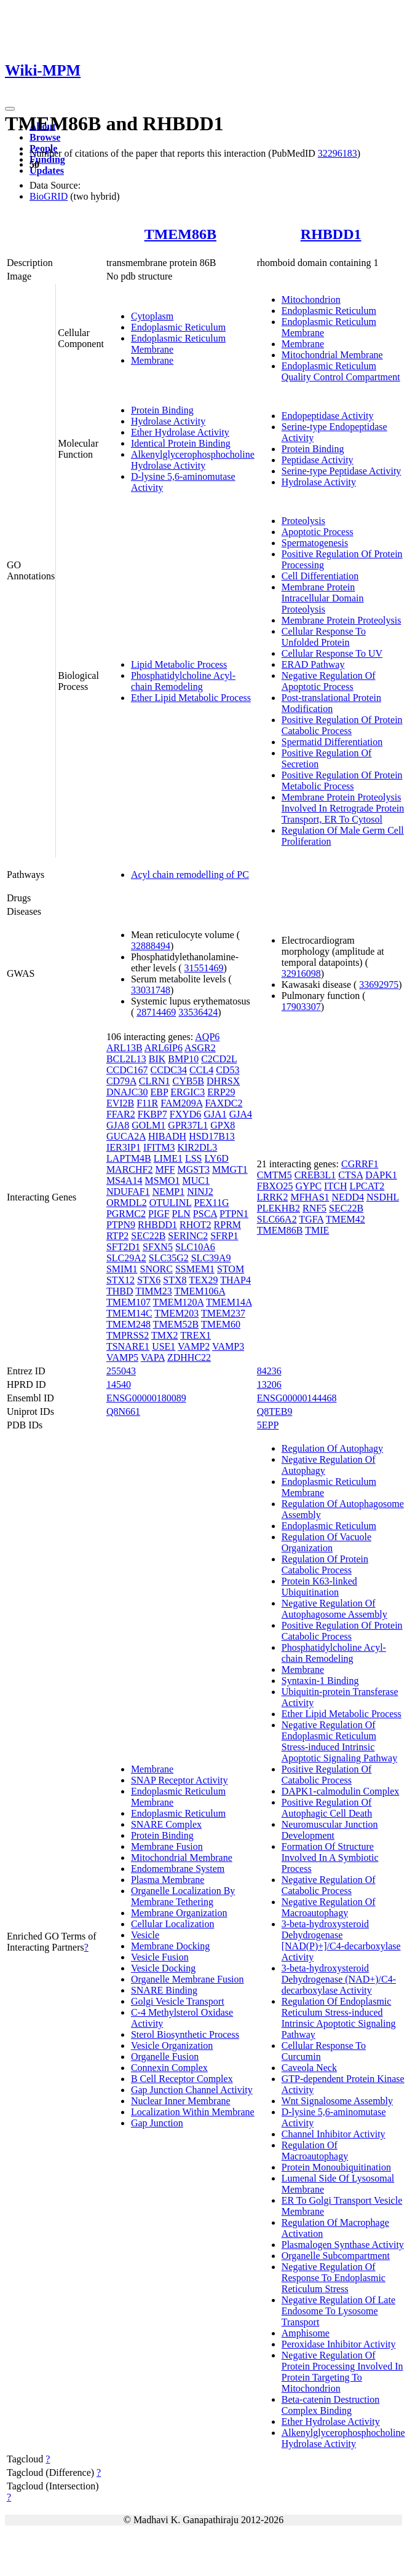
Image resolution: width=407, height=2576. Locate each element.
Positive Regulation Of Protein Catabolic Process (342, 725)
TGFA (311, 1219)
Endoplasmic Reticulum (178, 327)
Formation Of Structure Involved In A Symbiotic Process (330, 1857)
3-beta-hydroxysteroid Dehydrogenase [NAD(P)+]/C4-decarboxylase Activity (341, 1940)
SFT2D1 (123, 1247)
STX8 (174, 1280)
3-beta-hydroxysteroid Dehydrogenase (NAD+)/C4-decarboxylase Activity (339, 1979)
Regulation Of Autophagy (332, 1448)
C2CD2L (219, 1059)
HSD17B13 (212, 1136)
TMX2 (164, 1335)
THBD (119, 1291)
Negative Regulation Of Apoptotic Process (329, 681)
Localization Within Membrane (193, 2112)
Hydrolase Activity (168, 421)
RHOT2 (195, 1224)
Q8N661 (123, 1411)
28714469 (156, 1012)
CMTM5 (274, 1175)
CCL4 (201, 1070)
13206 (269, 1384)
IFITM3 (159, 1147)
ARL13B (124, 1048)
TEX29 (203, 1280)
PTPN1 (233, 1213)
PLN (181, 1213)
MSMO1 (162, 1180)
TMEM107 (128, 1302)
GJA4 (240, 1114)
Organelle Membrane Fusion (187, 1979)
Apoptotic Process (318, 532)
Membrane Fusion (167, 1846)
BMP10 (183, 1059)
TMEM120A (178, 1302)
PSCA (205, 1213)
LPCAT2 (366, 1186)
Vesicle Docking (163, 1968)
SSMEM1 (195, 1269)
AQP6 (207, 1037)
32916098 (301, 973)
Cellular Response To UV (332, 653)
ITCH (335, 1186)
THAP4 (235, 1280)
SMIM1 (122, 1269)
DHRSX (223, 1081)
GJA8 (117, 1125)
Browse (45, 137)
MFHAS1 (309, 1197)
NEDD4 (348, 1197)
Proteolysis (303, 520)
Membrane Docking (170, 1946)
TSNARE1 (127, 1346)
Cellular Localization (173, 1924)
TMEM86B (180, 234)
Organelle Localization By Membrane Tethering (183, 1896)
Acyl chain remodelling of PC (190, 874)
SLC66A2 (277, 1219)
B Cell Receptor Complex (182, 2078)
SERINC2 (188, 1236)
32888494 (150, 946)
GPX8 (222, 1125)
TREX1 (195, 1335)
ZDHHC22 (189, 1357)
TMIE (317, 1230)
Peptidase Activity (318, 460)
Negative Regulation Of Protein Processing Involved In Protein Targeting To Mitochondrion (342, 2372)
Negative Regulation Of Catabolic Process (329, 1885)
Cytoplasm (152, 316)
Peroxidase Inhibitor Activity (339, 2344)
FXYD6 (186, 1114)
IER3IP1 (123, 1147)
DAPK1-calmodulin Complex (341, 1791)
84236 (269, 1371)
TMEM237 (223, 1313)
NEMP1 (168, 1191)
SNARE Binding (164, 1990)
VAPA (153, 1357)
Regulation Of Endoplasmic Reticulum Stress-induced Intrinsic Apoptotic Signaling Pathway (339, 2018)
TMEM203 (176, 1313)
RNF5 (314, 1208)
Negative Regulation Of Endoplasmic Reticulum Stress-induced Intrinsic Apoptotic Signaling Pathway (339, 1741)
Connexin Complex (169, 2067)
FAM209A (181, 1103)
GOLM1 (148, 1125)
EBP (159, 1092)
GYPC (308, 1186)
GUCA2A (126, 1136)
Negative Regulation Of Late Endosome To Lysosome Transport (338, 2311)
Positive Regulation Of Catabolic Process (327, 1774)
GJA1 (215, 1114)
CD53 (227, 1070)
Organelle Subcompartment (336, 2255)
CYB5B (188, 1081)
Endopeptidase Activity (328, 415)
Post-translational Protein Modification (331, 703)
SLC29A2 (126, 1258)
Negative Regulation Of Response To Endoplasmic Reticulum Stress (333, 2277)
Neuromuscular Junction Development (330, 1830)
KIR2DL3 (197, 1147)
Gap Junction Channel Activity (192, 2090)
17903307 (301, 1006)
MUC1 (195, 1180)
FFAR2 (120, 1114)
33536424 (198, 1012)
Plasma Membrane (168, 1879)
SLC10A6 (195, 1247)
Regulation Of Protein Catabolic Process (325, 1564)
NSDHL (382, 1197)
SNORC (156, 1269)
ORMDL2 (126, 1202)
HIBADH (167, 1136)
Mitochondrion (311, 299)
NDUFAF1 (128, 1191)
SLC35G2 (169, 1258)
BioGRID (49, 196)
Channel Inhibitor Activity (333, 2134)
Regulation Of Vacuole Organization (326, 1542)
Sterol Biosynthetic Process (185, 2034)
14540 (118, 1384)
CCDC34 (168, 1070)
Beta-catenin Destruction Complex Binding (331, 2405)
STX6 (148, 1280)
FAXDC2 (223, 1103)
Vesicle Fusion (160, 1957)
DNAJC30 (127, 1092)
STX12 (120, 1280)
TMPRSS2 (127, 1335)
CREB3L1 (315, 1175)
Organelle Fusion (165, 2056)
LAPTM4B (128, 1158)
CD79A (121, 1081)
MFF (165, 1169)
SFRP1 (224, 1236)
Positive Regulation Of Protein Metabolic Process (342, 780)
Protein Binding (162, 410)
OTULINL (170, 1202)
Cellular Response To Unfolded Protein (324, 637)
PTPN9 (120, 1224)
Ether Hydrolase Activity (180, 432)
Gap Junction (157, 2123)
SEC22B (148, 1236)
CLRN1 (154, 1081)
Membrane (152, 360)
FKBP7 (152, 1114)
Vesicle (145, 1935)
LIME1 (168, 1158)
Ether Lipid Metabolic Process (191, 697)
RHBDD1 (331, 234)
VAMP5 (122, 1357)
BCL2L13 (126, 1059)
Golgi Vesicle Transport (177, 2001)
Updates (47, 170)
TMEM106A (199, 1291)
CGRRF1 (359, 1164)
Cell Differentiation (320, 576)
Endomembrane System (177, 1868)
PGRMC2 (126, 1213)
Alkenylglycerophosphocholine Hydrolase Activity (193, 460)
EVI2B (120, 1103)
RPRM (227, 1224)
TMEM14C (129, 1313)
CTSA (350, 1175)
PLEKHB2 (278, 1208)
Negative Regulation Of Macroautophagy (329, 1907)
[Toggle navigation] (10, 109)
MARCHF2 (129, 1169)
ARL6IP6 (163, 1048)
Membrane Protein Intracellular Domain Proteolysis (323, 598)
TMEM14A (229, 1302)
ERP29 (221, 1092)
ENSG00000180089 (146, 1398)
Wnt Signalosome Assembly (337, 2101)
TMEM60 (220, 1324)
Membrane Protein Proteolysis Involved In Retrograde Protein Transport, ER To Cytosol (343, 808)
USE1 (163, 1346)
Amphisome (306, 2333)
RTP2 (117, 1236)
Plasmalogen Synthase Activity (343, 2244)
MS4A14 (124, 1180)
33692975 (378, 984)
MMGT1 (230, 1169)
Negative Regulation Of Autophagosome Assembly (334, 1608)
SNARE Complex (166, 1824)
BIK (157, 1059)
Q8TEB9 (275, 1411)
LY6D (216, 1158)
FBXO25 (275, 1186)
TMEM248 (128, 1324)
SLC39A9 (211, 1258)
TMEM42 (345, 1219)
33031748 (150, 990)
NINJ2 (200, 1191)
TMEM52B (176, 1324)
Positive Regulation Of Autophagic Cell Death (327, 1807)
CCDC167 (127, 1070)
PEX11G (211, 1202)
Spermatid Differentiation (332, 742)
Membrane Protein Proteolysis (341, 620)
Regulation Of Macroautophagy (315, 2150)
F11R (147, 1103)
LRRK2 (272, 1197)
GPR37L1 (188, 1125)
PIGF (159, 1213)
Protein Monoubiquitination (336, 2167)
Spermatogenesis (315, 543)
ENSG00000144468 (297, 1398)
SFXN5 (158, 1247)
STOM (230, 1269)
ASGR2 (200, 1048)
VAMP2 (194, 1346)
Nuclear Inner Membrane (181, 2101)
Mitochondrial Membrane (332, 355)
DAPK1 (381, 1175)
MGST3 (194, 1169)
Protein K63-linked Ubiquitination (319, 1586)
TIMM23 (153, 1291)
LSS (193, 1158)
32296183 (337, 153)
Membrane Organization (179, 1913)
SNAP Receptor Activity (179, 1780)
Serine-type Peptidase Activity (341, 471)
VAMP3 (228, 1346)
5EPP (268, 1425)
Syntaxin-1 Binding (320, 1680)
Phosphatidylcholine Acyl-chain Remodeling (183, 681)
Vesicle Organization (172, 2045)
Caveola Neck (309, 2067)
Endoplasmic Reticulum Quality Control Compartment (341, 371)
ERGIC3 (187, 1092)
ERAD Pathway (313, 664)
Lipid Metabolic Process (179, 664)
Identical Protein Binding (181, 443)
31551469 (204, 968)
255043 (121, 1371)
